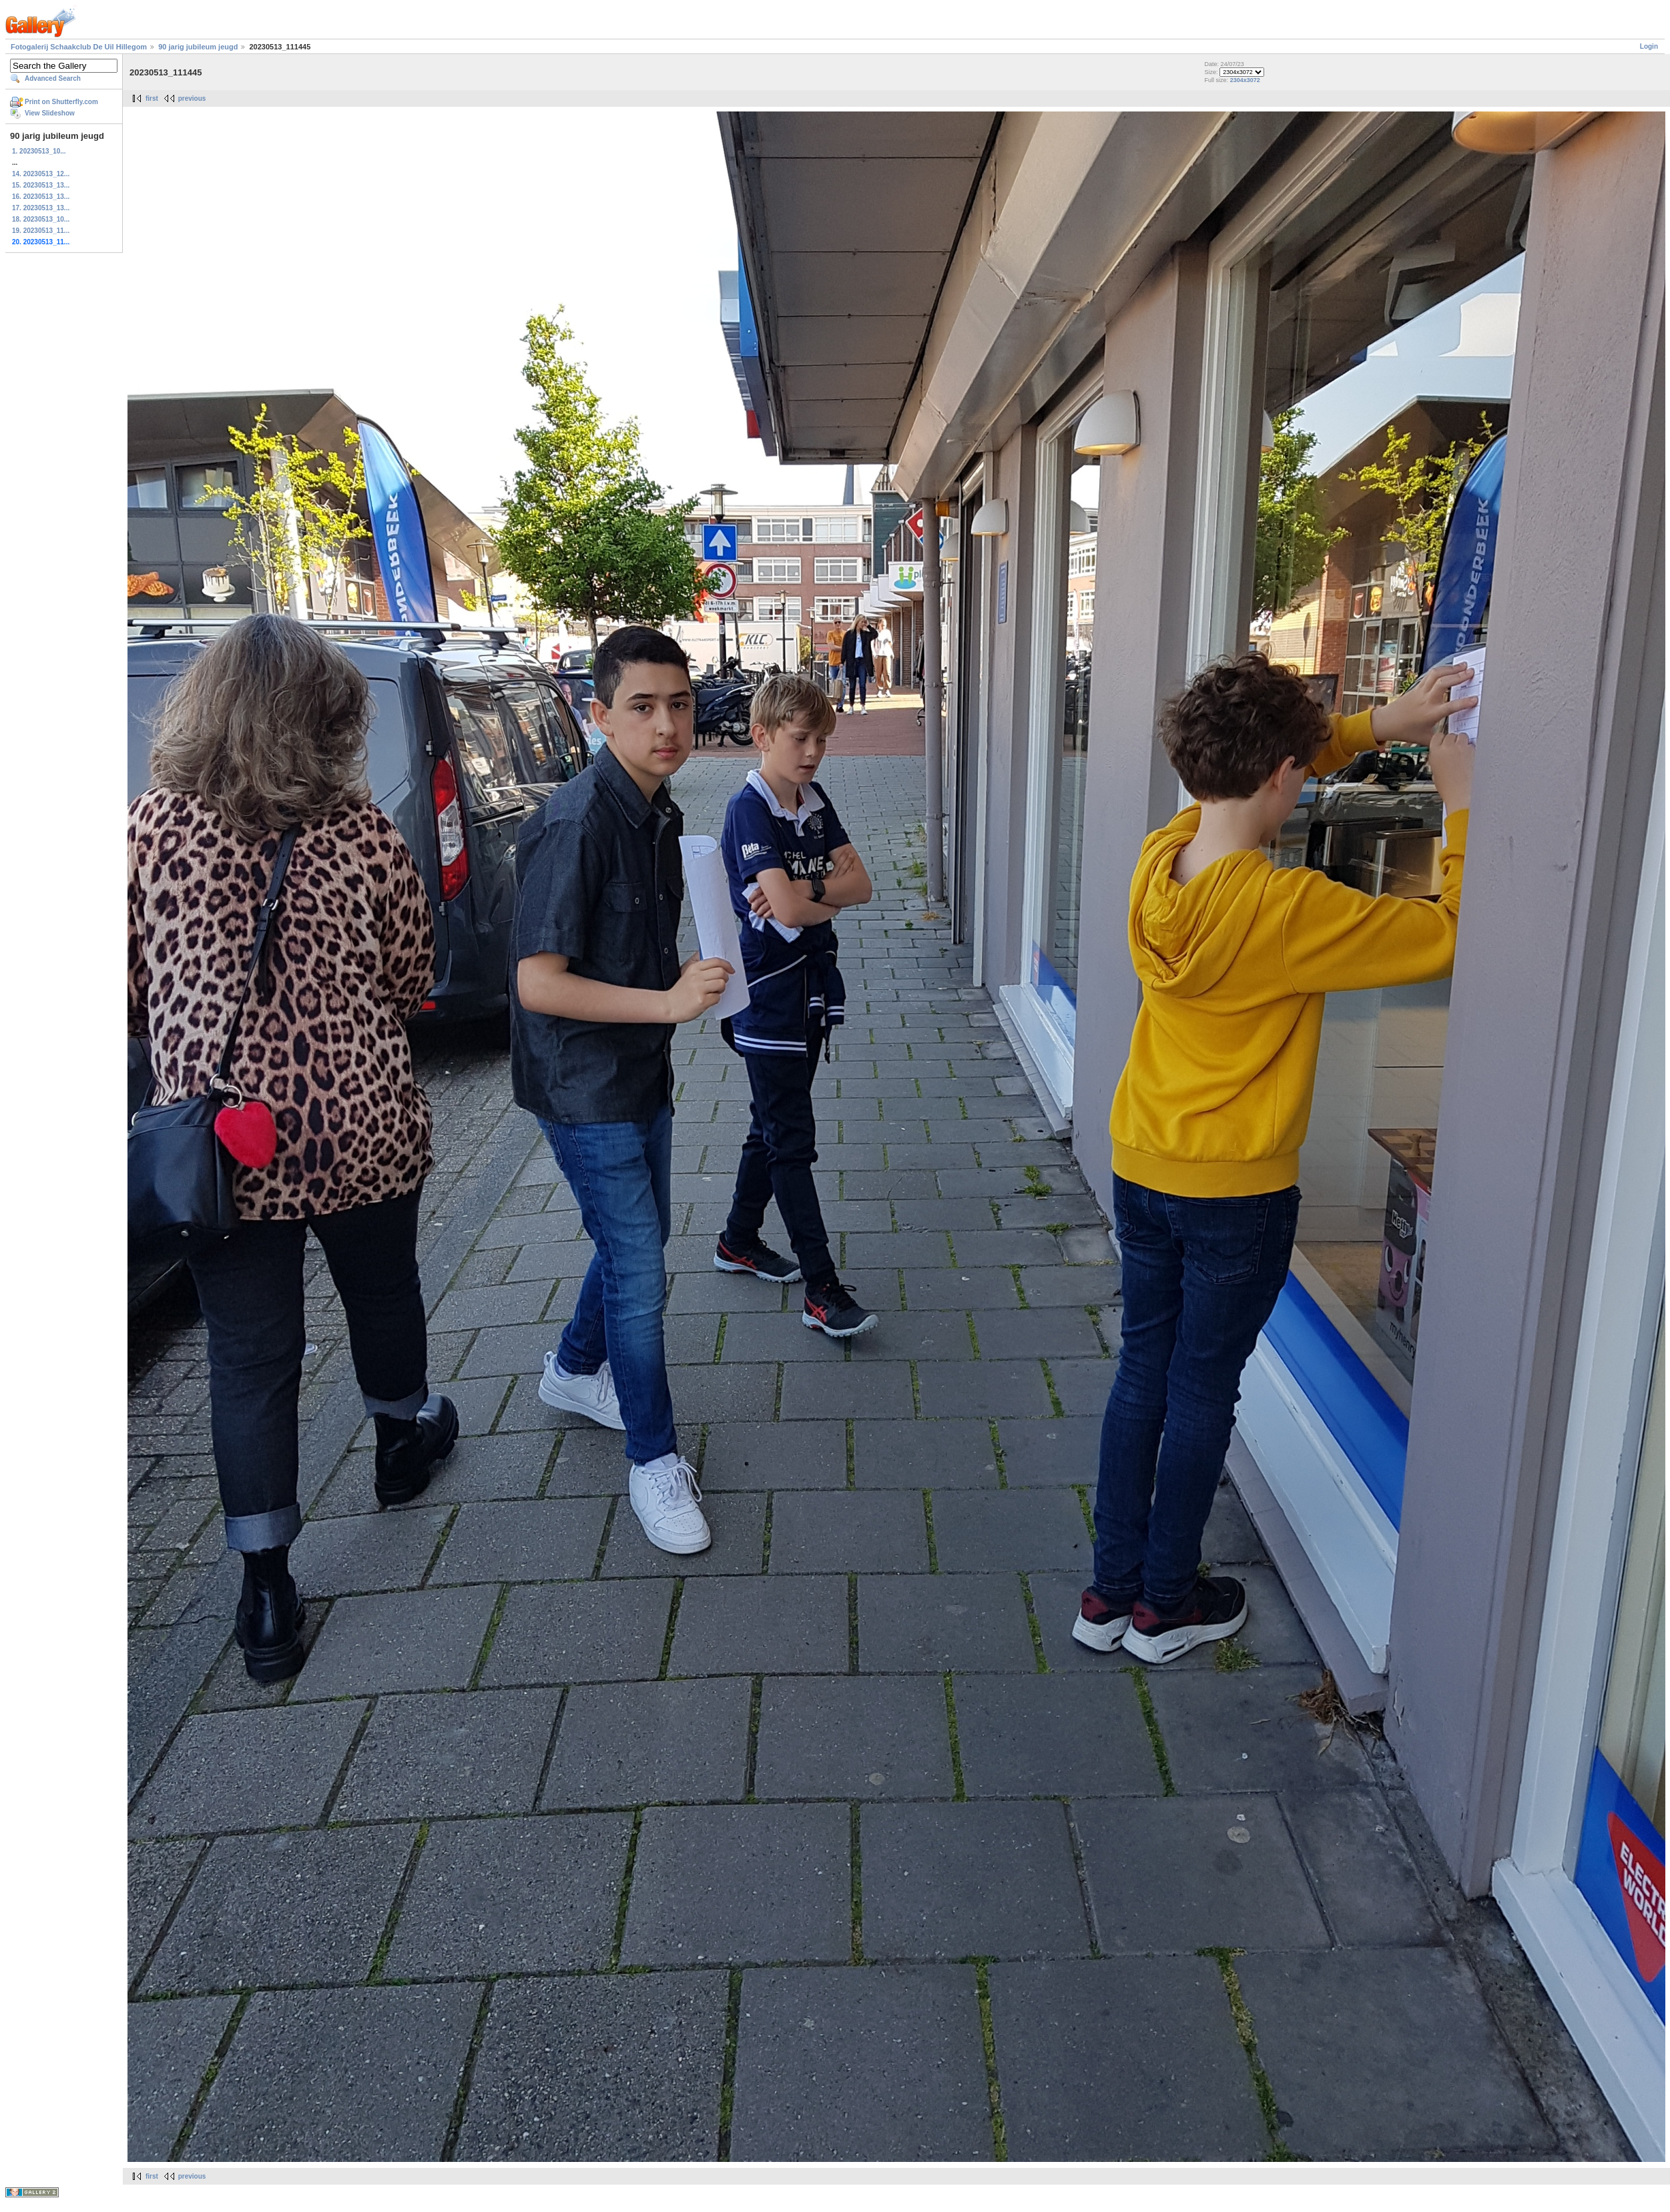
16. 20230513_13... (40, 196)
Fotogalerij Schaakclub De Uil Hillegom (79, 47)
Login (1649, 46)
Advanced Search (53, 78)
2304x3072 (1245, 80)
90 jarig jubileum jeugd (198, 47)
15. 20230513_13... (40, 185)
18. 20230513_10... (40, 219)
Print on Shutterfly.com (61, 101)
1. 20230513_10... (39, 151)
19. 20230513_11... (40, 230)
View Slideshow (50, 113)
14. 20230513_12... (40, 174)
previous (192, 98)
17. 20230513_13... (40, 208)
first (152, 98)
